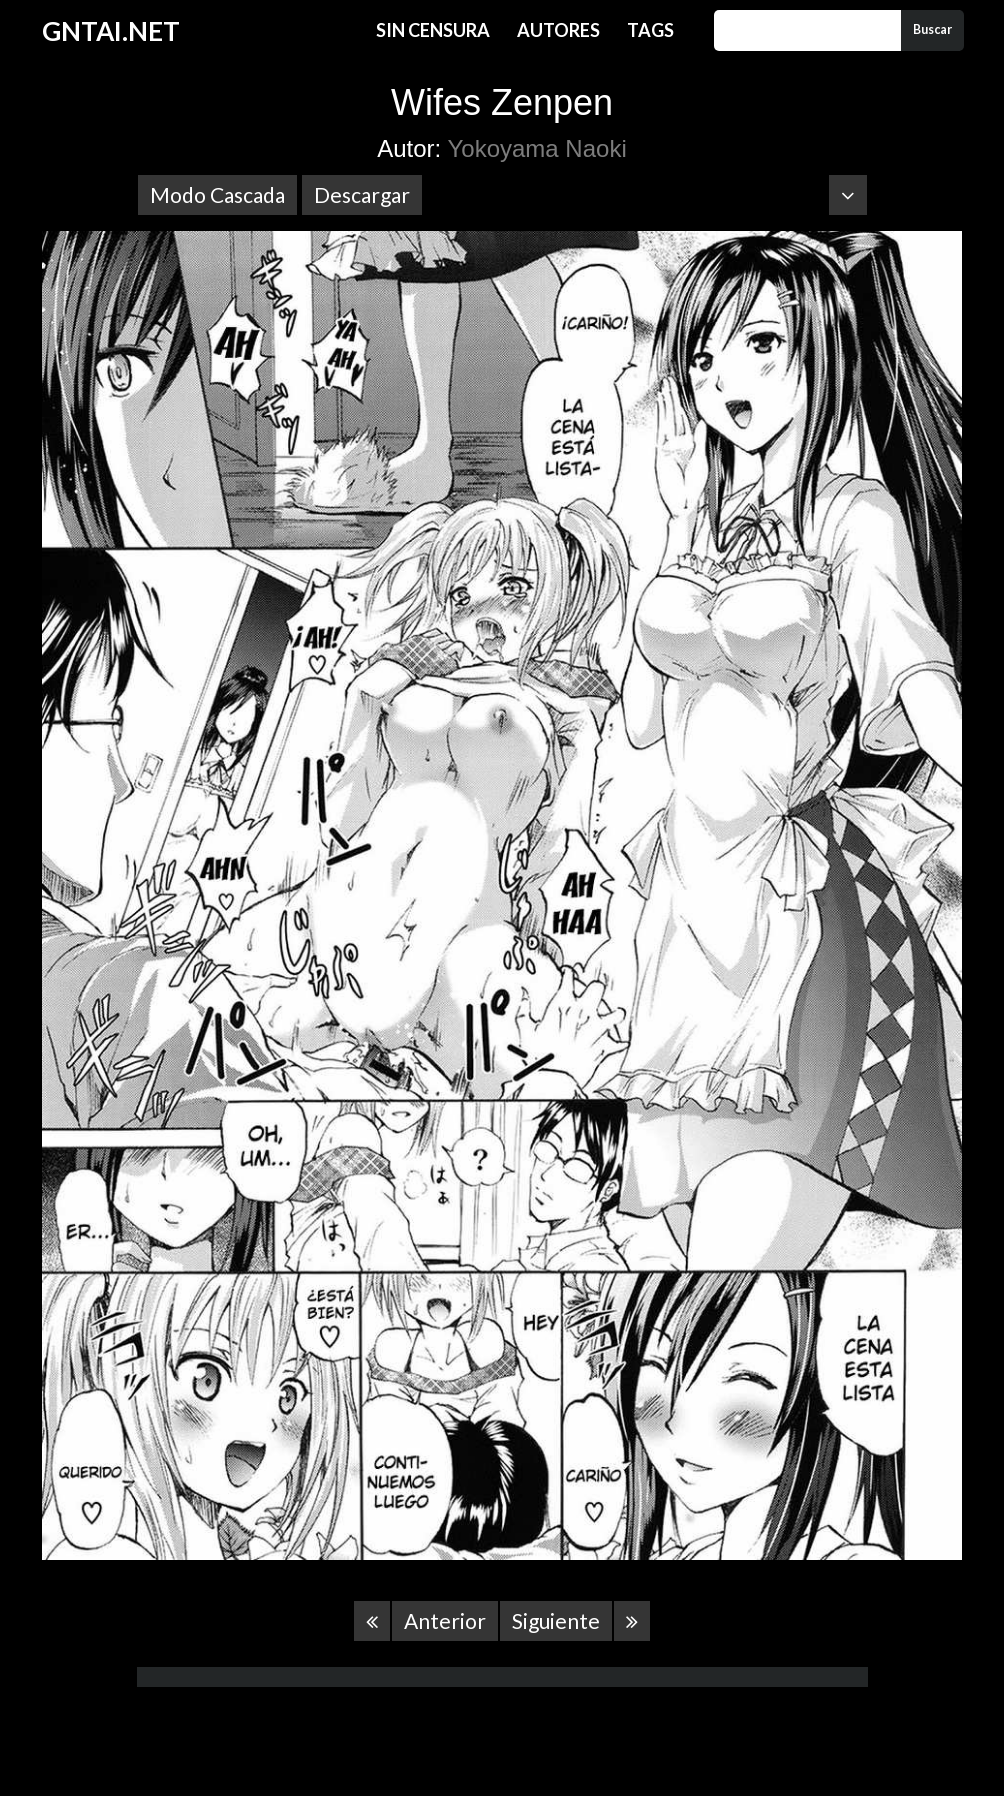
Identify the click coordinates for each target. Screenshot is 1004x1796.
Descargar (362, 194)
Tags (650, 30)
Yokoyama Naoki (537, 148)
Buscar (932, 29)
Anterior (445, 1620)
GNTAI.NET (111, 31)
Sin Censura (433, 30)
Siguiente (556, 1620)
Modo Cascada (217, 194)
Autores (558, 30)
